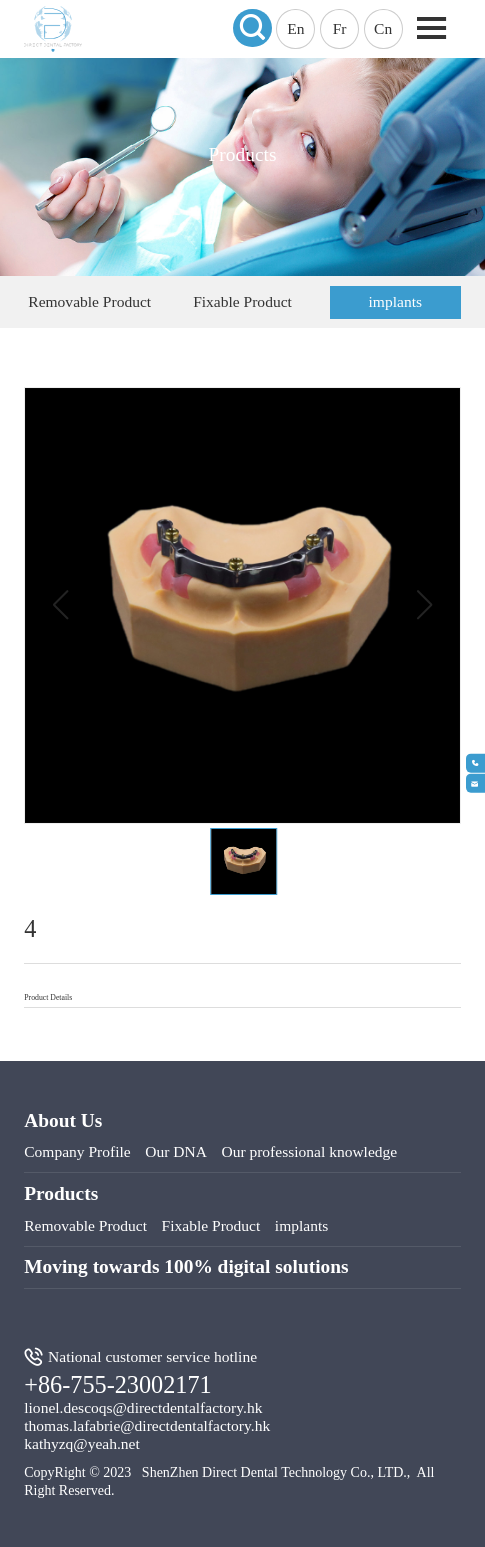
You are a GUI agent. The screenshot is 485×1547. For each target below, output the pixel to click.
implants (395, 301)
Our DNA (176, 1151)
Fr (340, 28)
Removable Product (89, 301)
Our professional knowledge (309, 1151)
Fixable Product (242, 301)
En (295, 28)
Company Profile (77, 1151)
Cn (383, 28)
